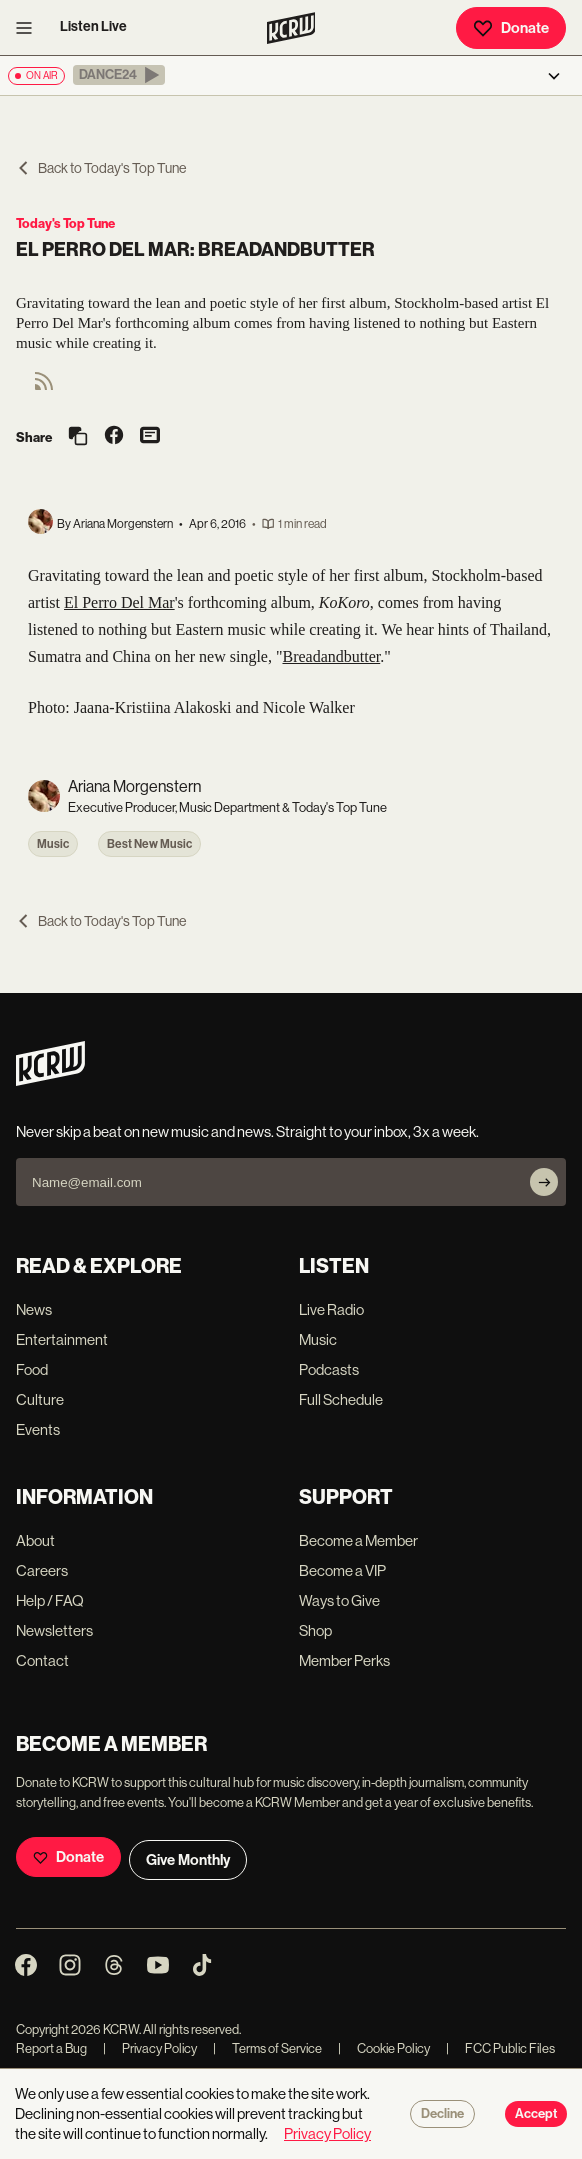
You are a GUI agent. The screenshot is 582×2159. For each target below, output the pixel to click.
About (35, 1540)
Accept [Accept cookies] (536, 2114)
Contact (42, 1660)
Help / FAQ (50, 1600)
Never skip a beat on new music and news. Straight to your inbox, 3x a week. (247, 1131)
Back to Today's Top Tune (101, 168)
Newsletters (54, 1630)
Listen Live (93, 26)
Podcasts (329, 1369)
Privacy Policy (150, 2048)
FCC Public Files (500, 2048)
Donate (511, 28)
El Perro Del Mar (119, 602)
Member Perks (344, 1660)
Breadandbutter (331, 656)
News (34, 1309)
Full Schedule (341, 1399)
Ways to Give (339, 1600)
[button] (119, 75)
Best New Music (149, 844)
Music (53, 844)
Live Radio (331, 1309)
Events (38, 1429)
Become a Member (358, 1540)
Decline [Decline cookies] (442, 2114)
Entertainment (62, 1339)
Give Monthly (188, 1860)
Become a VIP (342, 1570)
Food (32, 1369)
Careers (42, 1570)
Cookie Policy (384, 2048)
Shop (315, 1630)
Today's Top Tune (65, 223)
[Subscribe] (544, 1182)
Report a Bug (51, 2048)
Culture (40, 1399)
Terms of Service (267, 2048)
